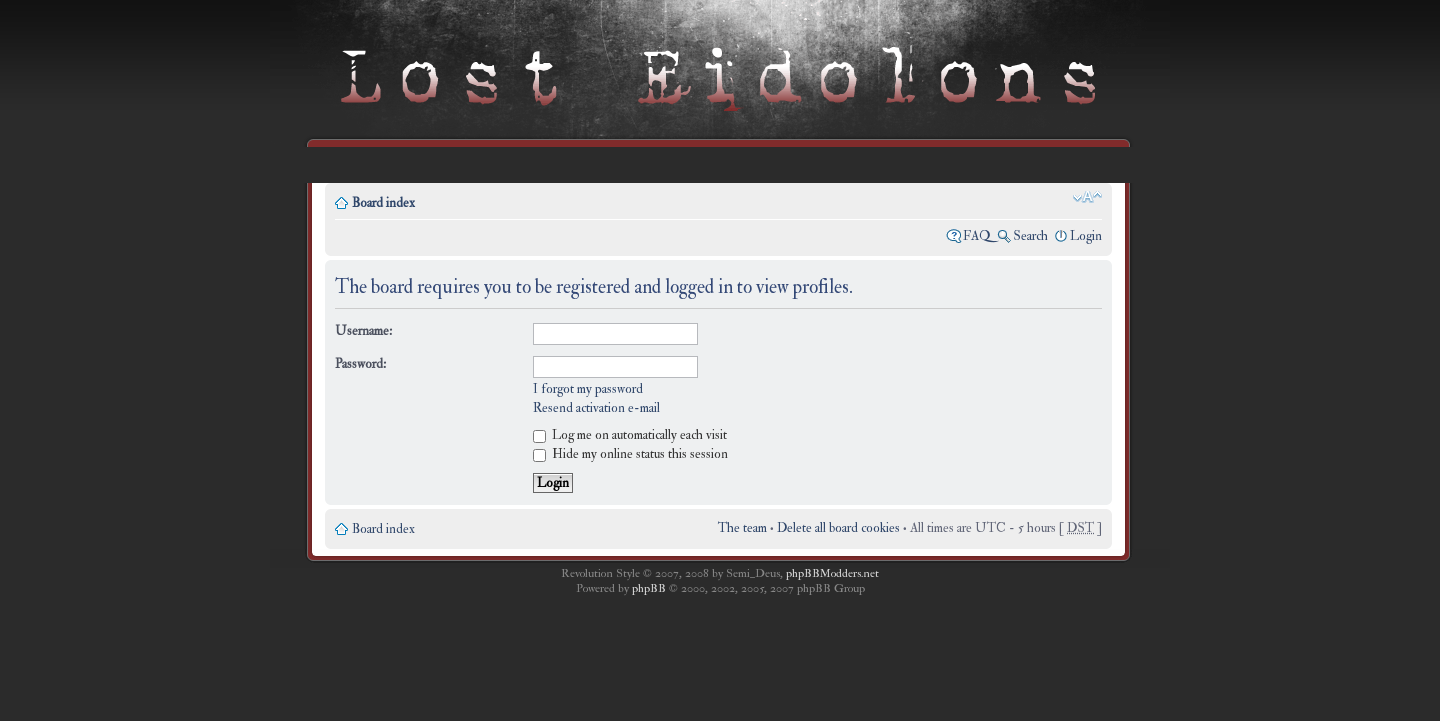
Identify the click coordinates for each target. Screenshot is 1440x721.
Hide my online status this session (630, 454)
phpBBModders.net (832, 573)
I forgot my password (588, 389)
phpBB (649, 588)
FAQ (977, 236)
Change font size (1087, 197)
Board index (383, 203)
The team (742, 528)
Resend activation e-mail (596, 408)
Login (1086, 236)
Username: (363, 331)
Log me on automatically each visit (630, 435)
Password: (360, 364)
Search (1030, 236)
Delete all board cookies (838, 528)
